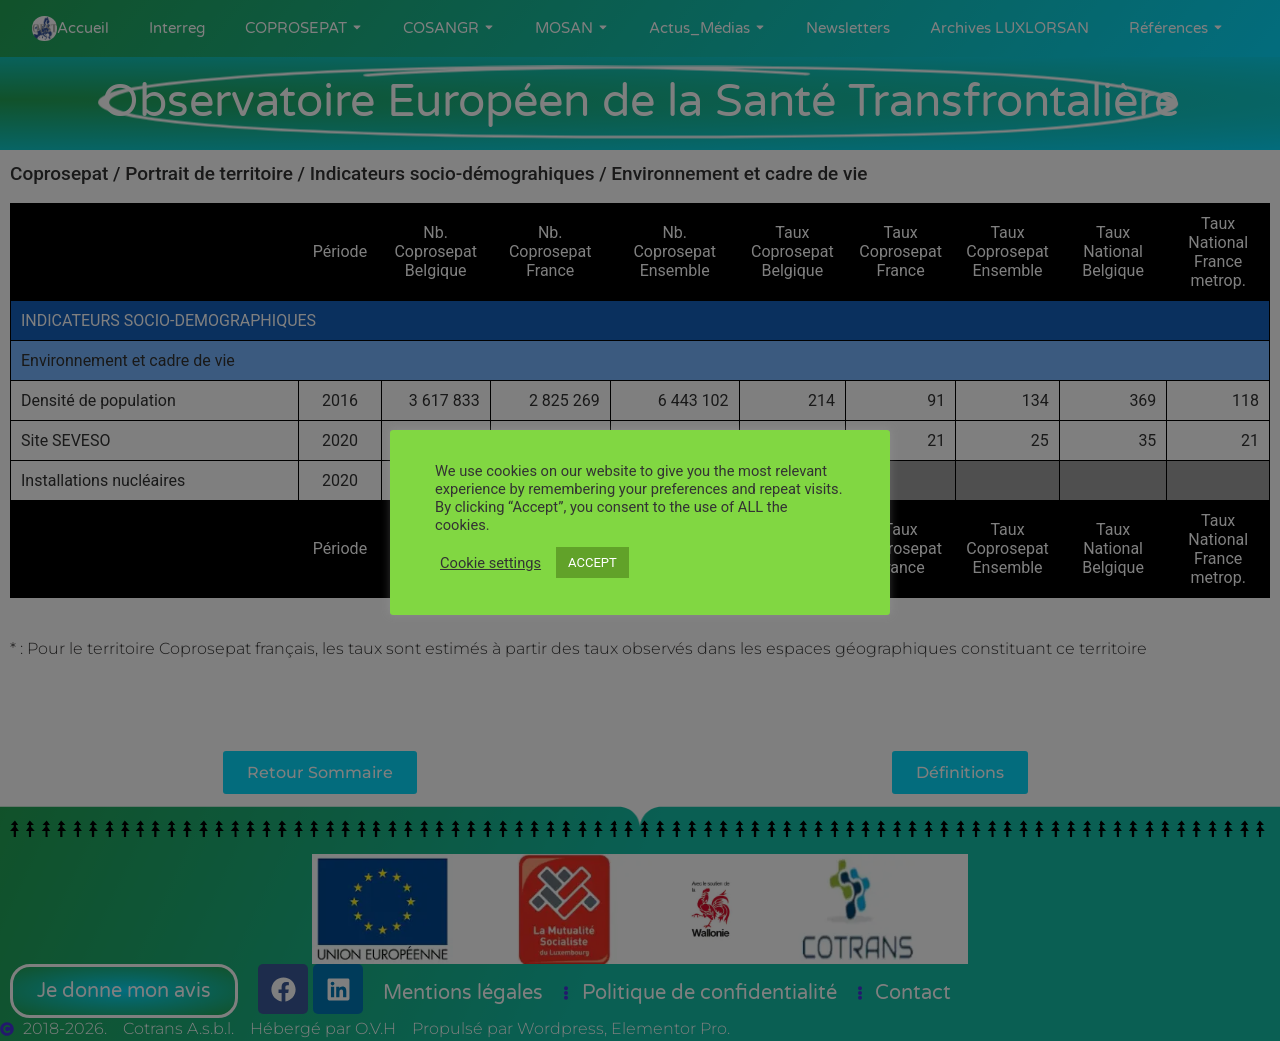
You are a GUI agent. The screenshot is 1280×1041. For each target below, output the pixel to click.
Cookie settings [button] (490, 563)
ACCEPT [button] (592, 562)
